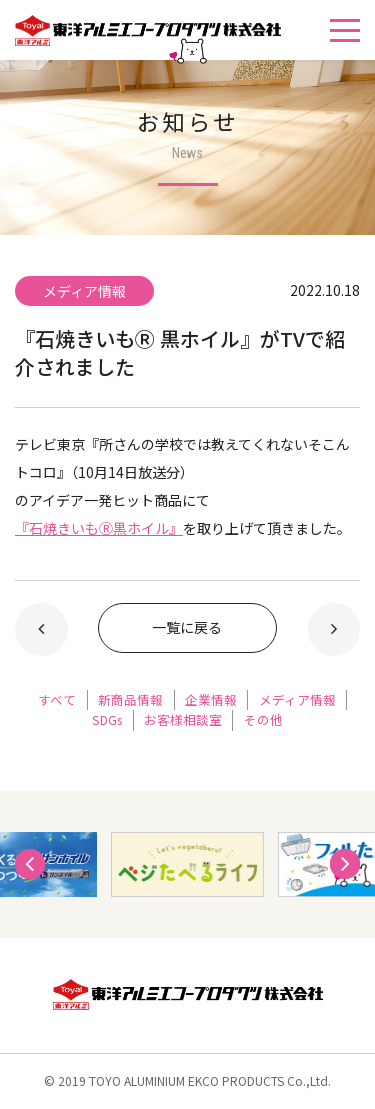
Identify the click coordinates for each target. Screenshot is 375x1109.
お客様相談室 (183, 719)
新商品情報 (130, 699)
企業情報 (211, 699)
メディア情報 (297, 699)
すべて (57, 699)
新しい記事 (41, 629)
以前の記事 (334, 629)
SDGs (107, 719)
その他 (263, 719)
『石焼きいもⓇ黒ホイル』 (99, 528)
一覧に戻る (187, 627)
